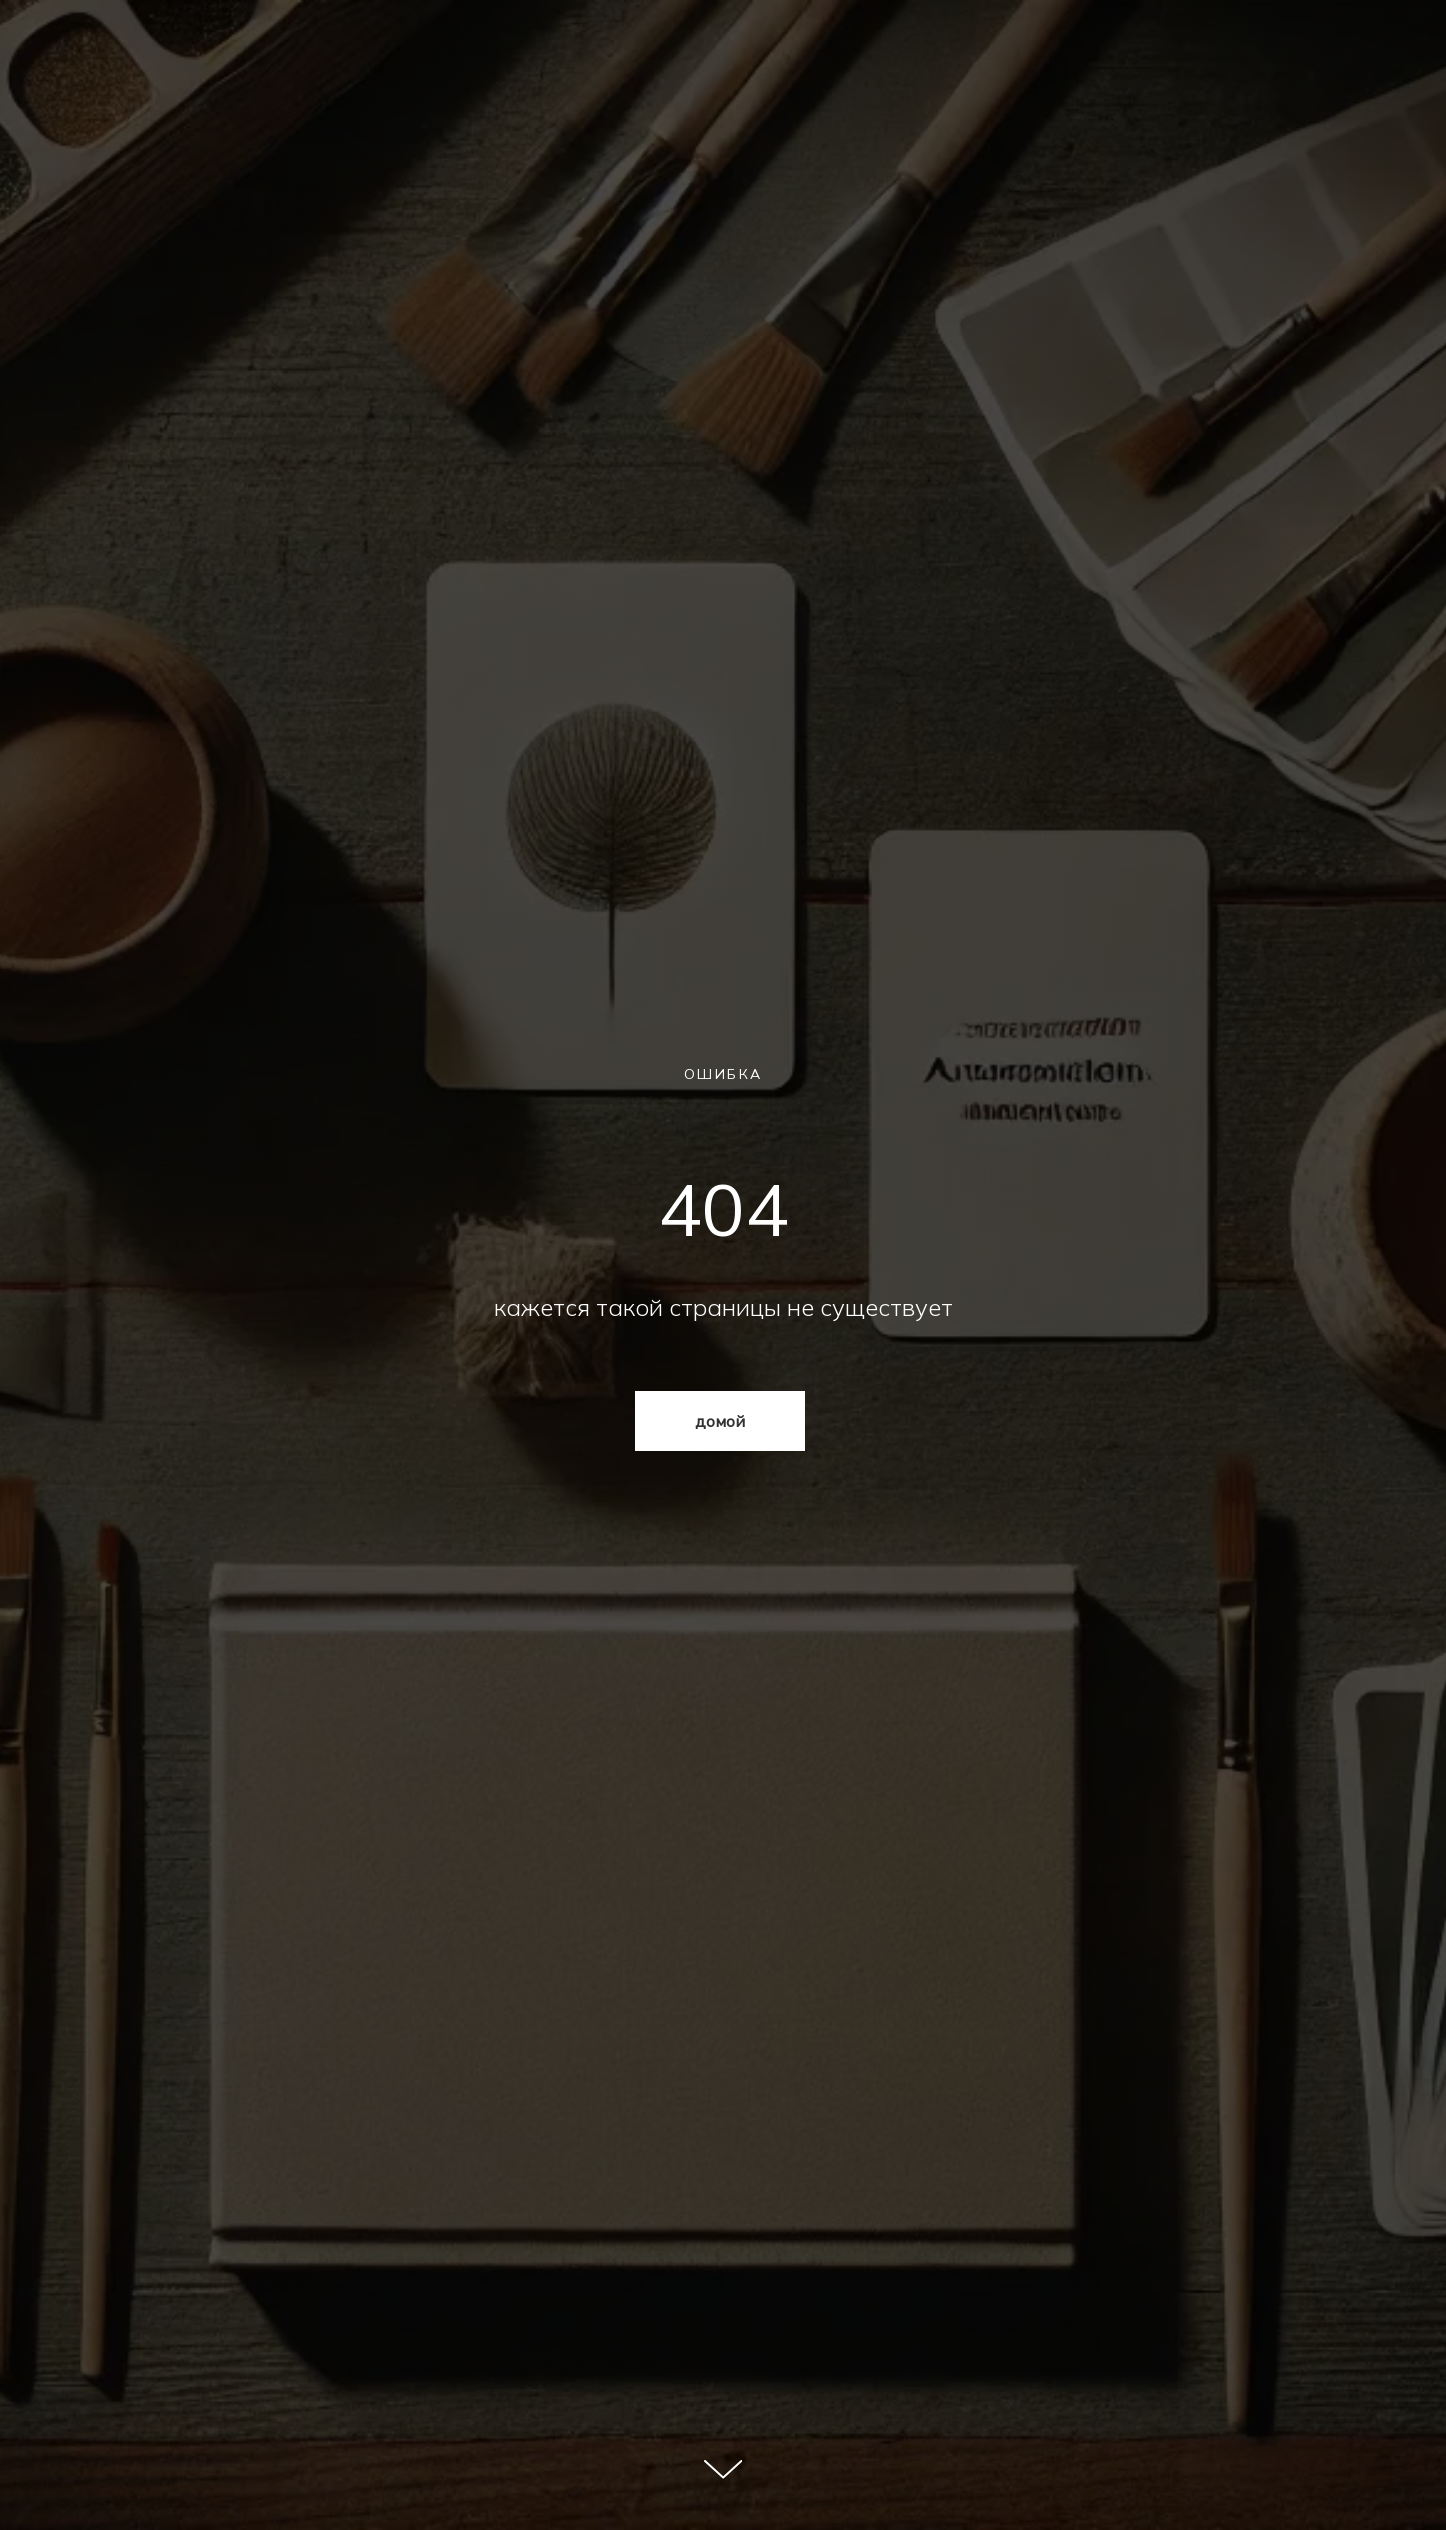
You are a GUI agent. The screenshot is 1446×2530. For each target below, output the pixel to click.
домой (720, 1421)
